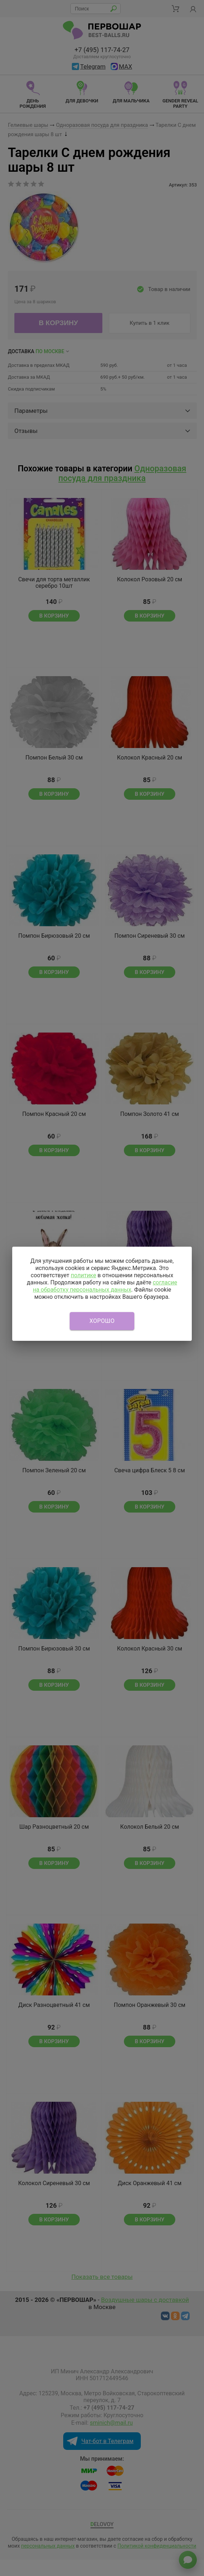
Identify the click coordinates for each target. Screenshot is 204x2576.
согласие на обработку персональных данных (105, 1286)
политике (83, 1275)
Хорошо (102, 1320)
